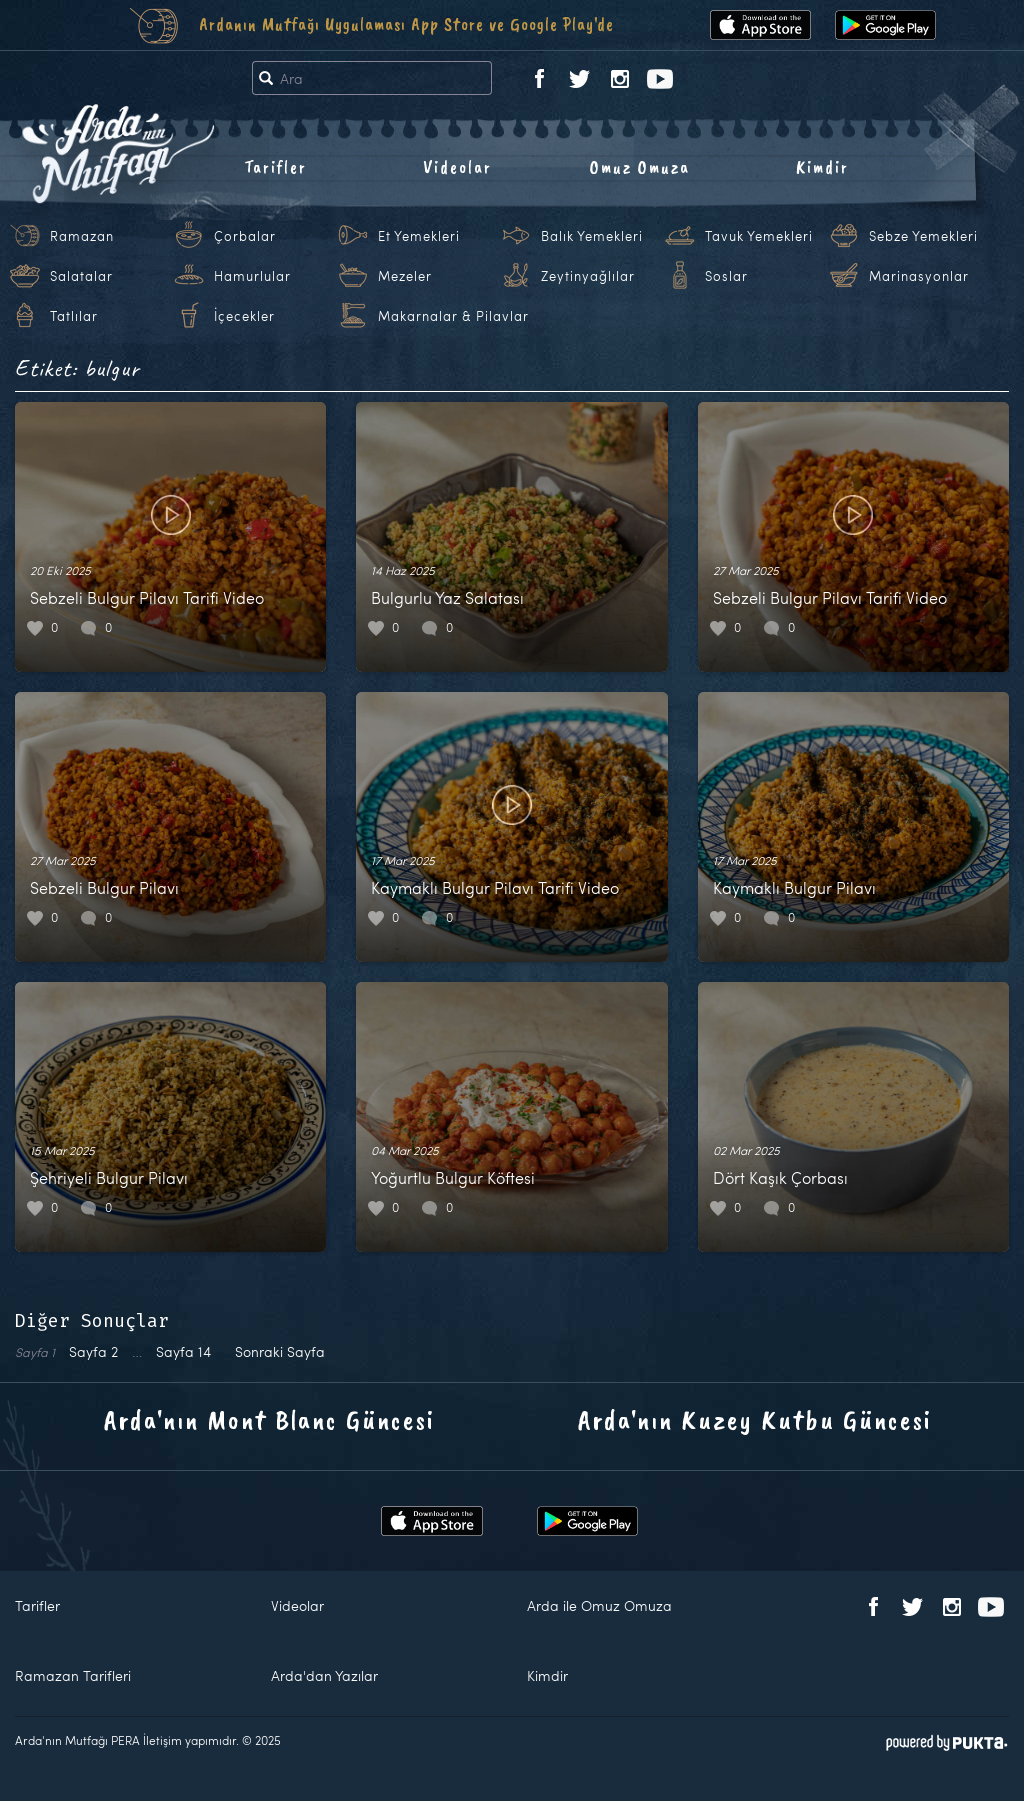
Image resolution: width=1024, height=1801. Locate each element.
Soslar (726, 276)
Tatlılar (74, 316)
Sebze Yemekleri (923, 236)
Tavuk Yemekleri (759, 236)
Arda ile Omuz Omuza (599, 1605)
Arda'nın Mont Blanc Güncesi (269, 1419)
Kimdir (822, 167)
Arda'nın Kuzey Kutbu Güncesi (755, 1419)
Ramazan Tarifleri (73, 1675)
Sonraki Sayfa (280, 1351)
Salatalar (81, 276)
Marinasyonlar (919, 276)
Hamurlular (252, 276)
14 (183, 1351)
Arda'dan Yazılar (324, 1675)
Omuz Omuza (640, 167)
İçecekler (244, 316)
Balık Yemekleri (592, 236)
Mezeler (405, 276)
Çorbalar (245, 236)
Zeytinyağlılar (588, 276)
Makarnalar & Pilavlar (453, 316)
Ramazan (82, 236)
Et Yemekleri (419, 236)
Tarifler (275, 167)
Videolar (457, 167)
